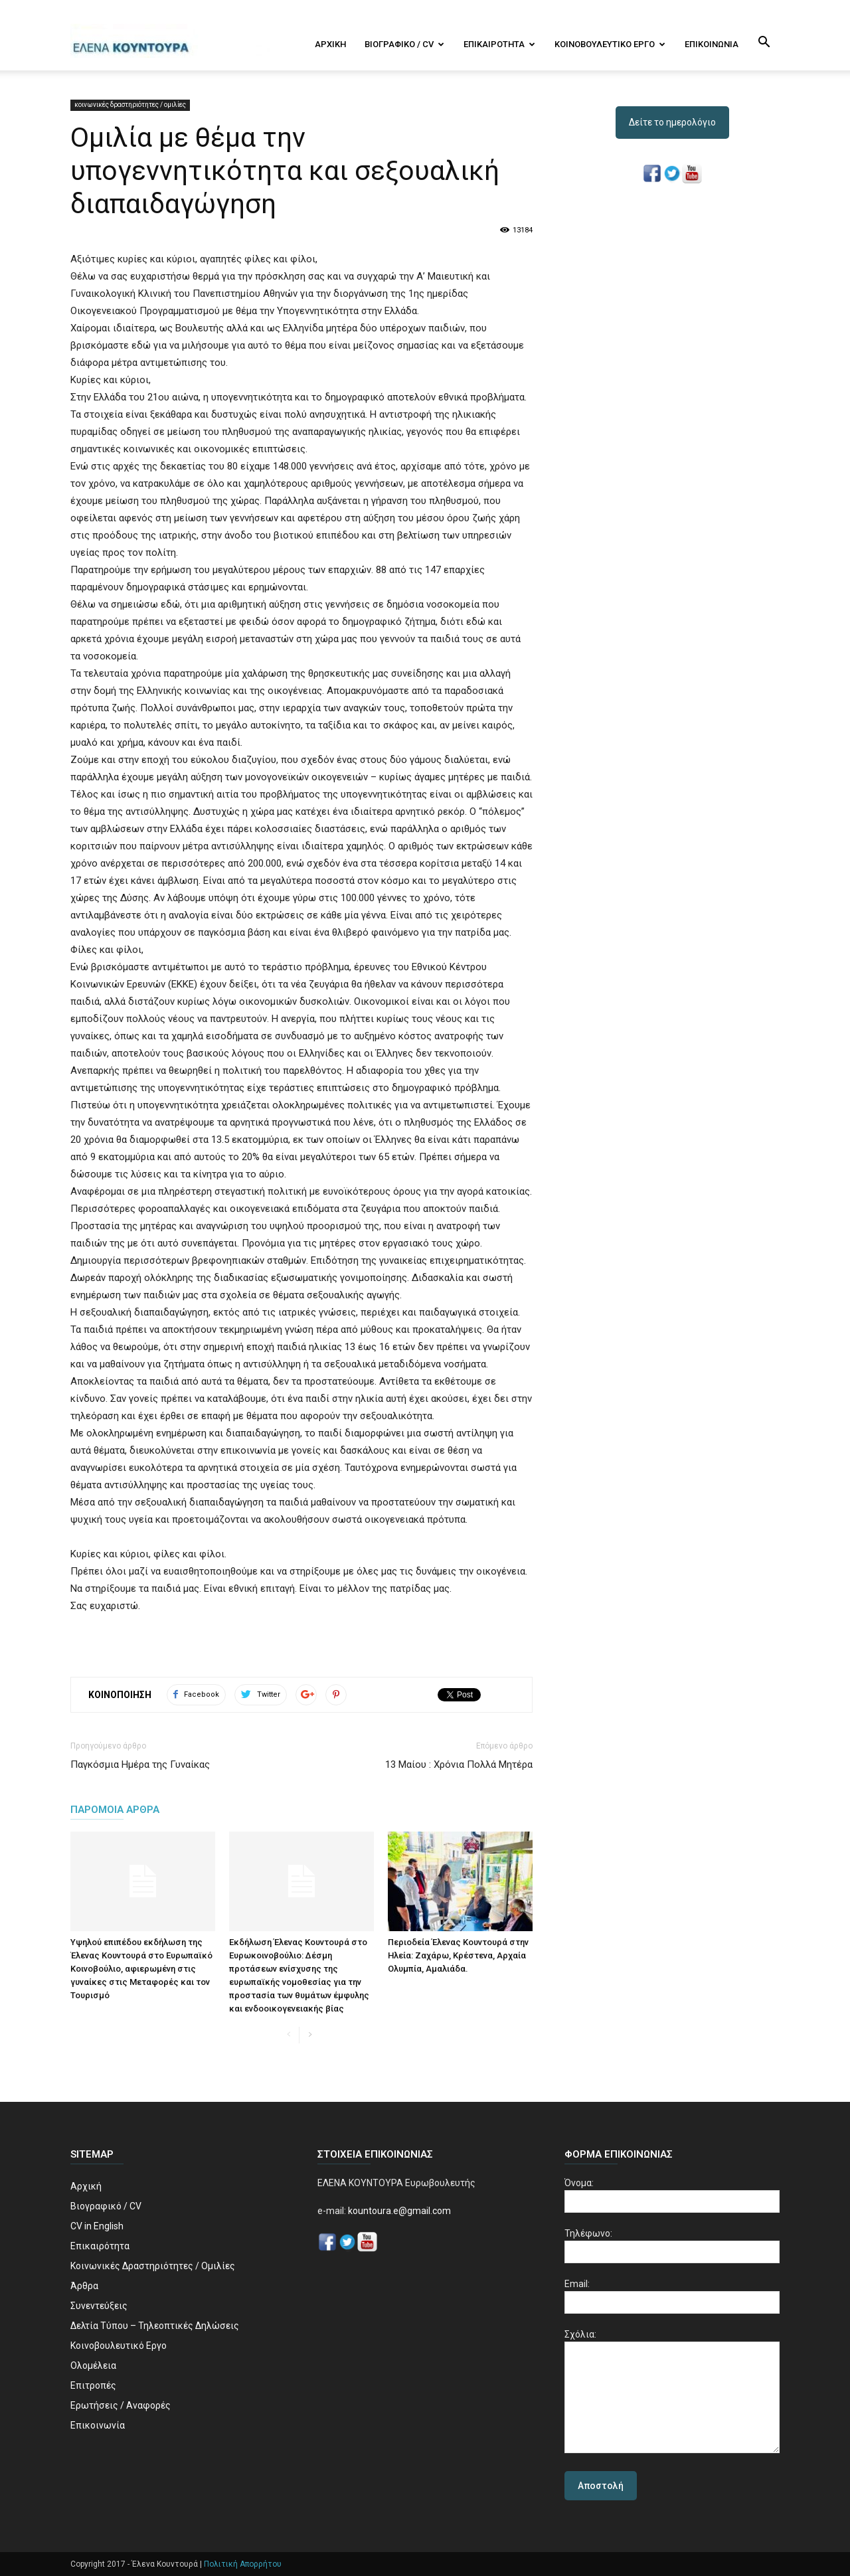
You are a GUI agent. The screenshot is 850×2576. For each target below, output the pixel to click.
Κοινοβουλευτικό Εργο (609, 44)
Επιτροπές (93, 2385)
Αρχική (330, 44)
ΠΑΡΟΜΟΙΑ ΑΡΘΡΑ (114, 1810)
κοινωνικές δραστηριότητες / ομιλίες (130, 104)
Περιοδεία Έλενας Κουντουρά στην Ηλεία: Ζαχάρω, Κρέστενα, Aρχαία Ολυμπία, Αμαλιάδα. (458, 1955)
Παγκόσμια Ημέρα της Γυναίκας (140, 1764)
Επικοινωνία (711, 44)
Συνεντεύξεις (99, 2305)
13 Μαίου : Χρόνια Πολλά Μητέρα (459, 1764)
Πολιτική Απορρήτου (243, 2564)
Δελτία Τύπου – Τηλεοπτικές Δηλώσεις (154, 2325)
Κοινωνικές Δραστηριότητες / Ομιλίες (152, 2266)
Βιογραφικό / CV (404, 44)
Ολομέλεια (93, 2365)
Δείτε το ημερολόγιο (672, 122)
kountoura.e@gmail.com (398, 2210)
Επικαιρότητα (499, 44)
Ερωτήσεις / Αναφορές (120, 2405)
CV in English (97, 2226)
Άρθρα (84, 2285)
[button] (764, 43)
